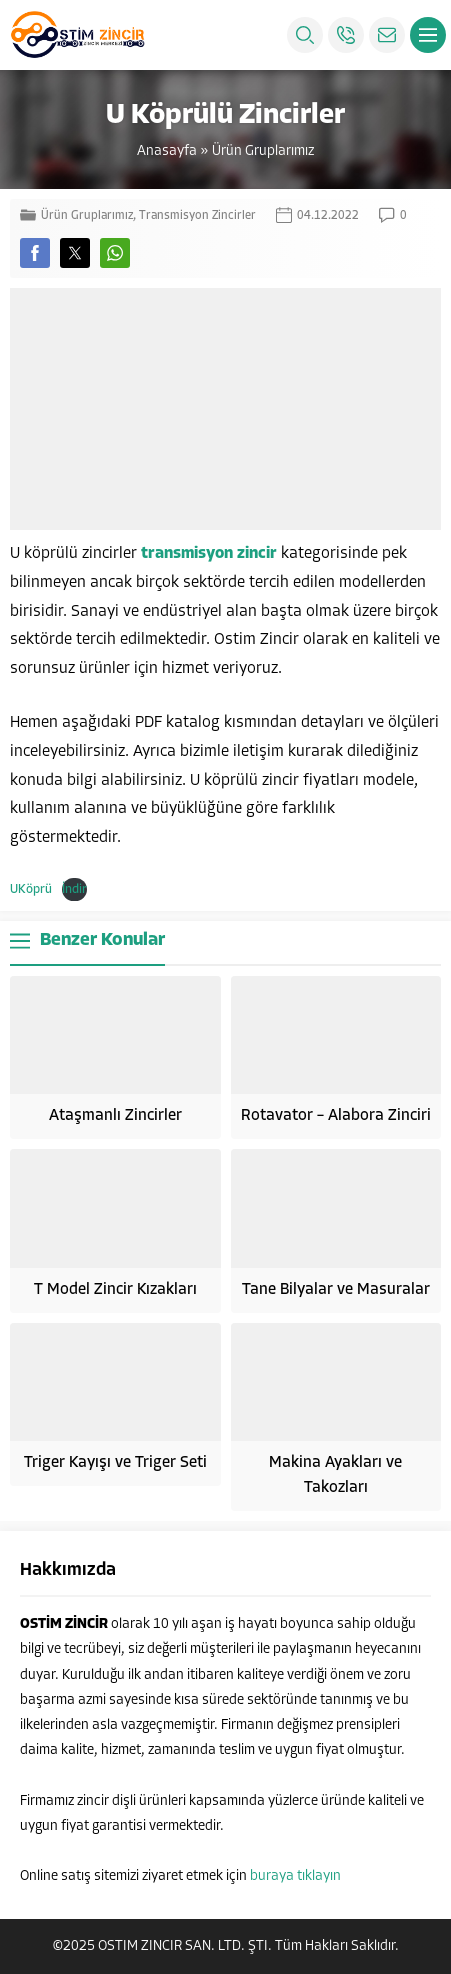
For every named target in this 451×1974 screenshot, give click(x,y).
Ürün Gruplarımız (263, 151)
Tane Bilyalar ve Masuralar (336, 1290)
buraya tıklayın (295, 1876)
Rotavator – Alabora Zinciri (336, 1116)
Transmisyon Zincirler (197, 216)
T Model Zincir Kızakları (115, 1290)
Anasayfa (167, 151)
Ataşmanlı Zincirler (115, 1116)
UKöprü (31, 889)
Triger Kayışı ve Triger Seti (115, 1463)
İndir (74, 889)
